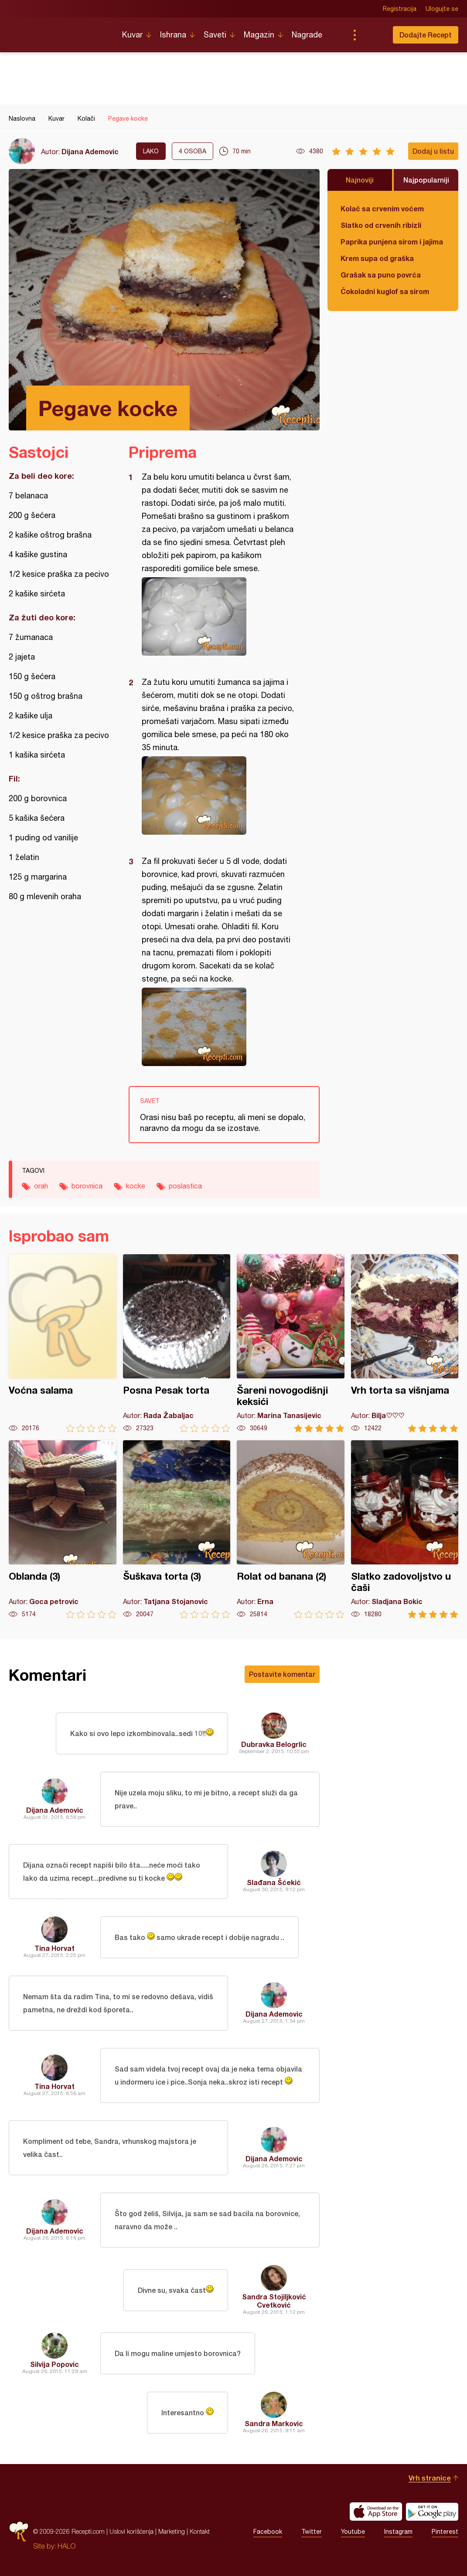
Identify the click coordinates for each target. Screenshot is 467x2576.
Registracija (399, 8)
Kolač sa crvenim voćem (382, 208)
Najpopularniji (426, 180)
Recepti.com (59, 31)
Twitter (311, 2531)
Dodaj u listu (433, 151)
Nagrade (307, 34)
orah (41, 1186)
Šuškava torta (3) (177, 1529)
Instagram (398, 2531)
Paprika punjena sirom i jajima (392, 241)
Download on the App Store (376, 2511)
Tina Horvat (54, 1948)
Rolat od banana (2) (290, 1529)
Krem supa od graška (377, 258)
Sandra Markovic (274, 2423)
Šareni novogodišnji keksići (290, 1343)
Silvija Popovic (54, 2364)
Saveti (215, 34)
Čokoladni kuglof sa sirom (385, 291)
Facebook (267, 2531)
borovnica (87, 1186)
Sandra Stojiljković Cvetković (274, 2300)
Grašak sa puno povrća (381, 275)
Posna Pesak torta (177, 1343)
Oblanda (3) (62, 1529)
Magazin (259, 34)
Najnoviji (360, 180)
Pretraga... (372, 35)
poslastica (185, 1186)
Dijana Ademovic (90, 151)
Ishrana (173, 34)
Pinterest (445, 2531)
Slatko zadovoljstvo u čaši (405, 1529)
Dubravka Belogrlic (274, 1744)
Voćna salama (62, 1343)
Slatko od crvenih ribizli (381, 225)
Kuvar (132, 34)
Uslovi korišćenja (131, 2531)
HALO (66, 2546)
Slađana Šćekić (274, 1882)
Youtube (353, 2531)
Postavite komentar (282, 1674)
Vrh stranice (430, 2478)
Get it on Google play (432, 2511)
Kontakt (200, 2531)
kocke (135, 1186)
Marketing (171, 2531)
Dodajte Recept (425, 34)
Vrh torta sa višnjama (405, 1343)
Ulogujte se (442, 8)
